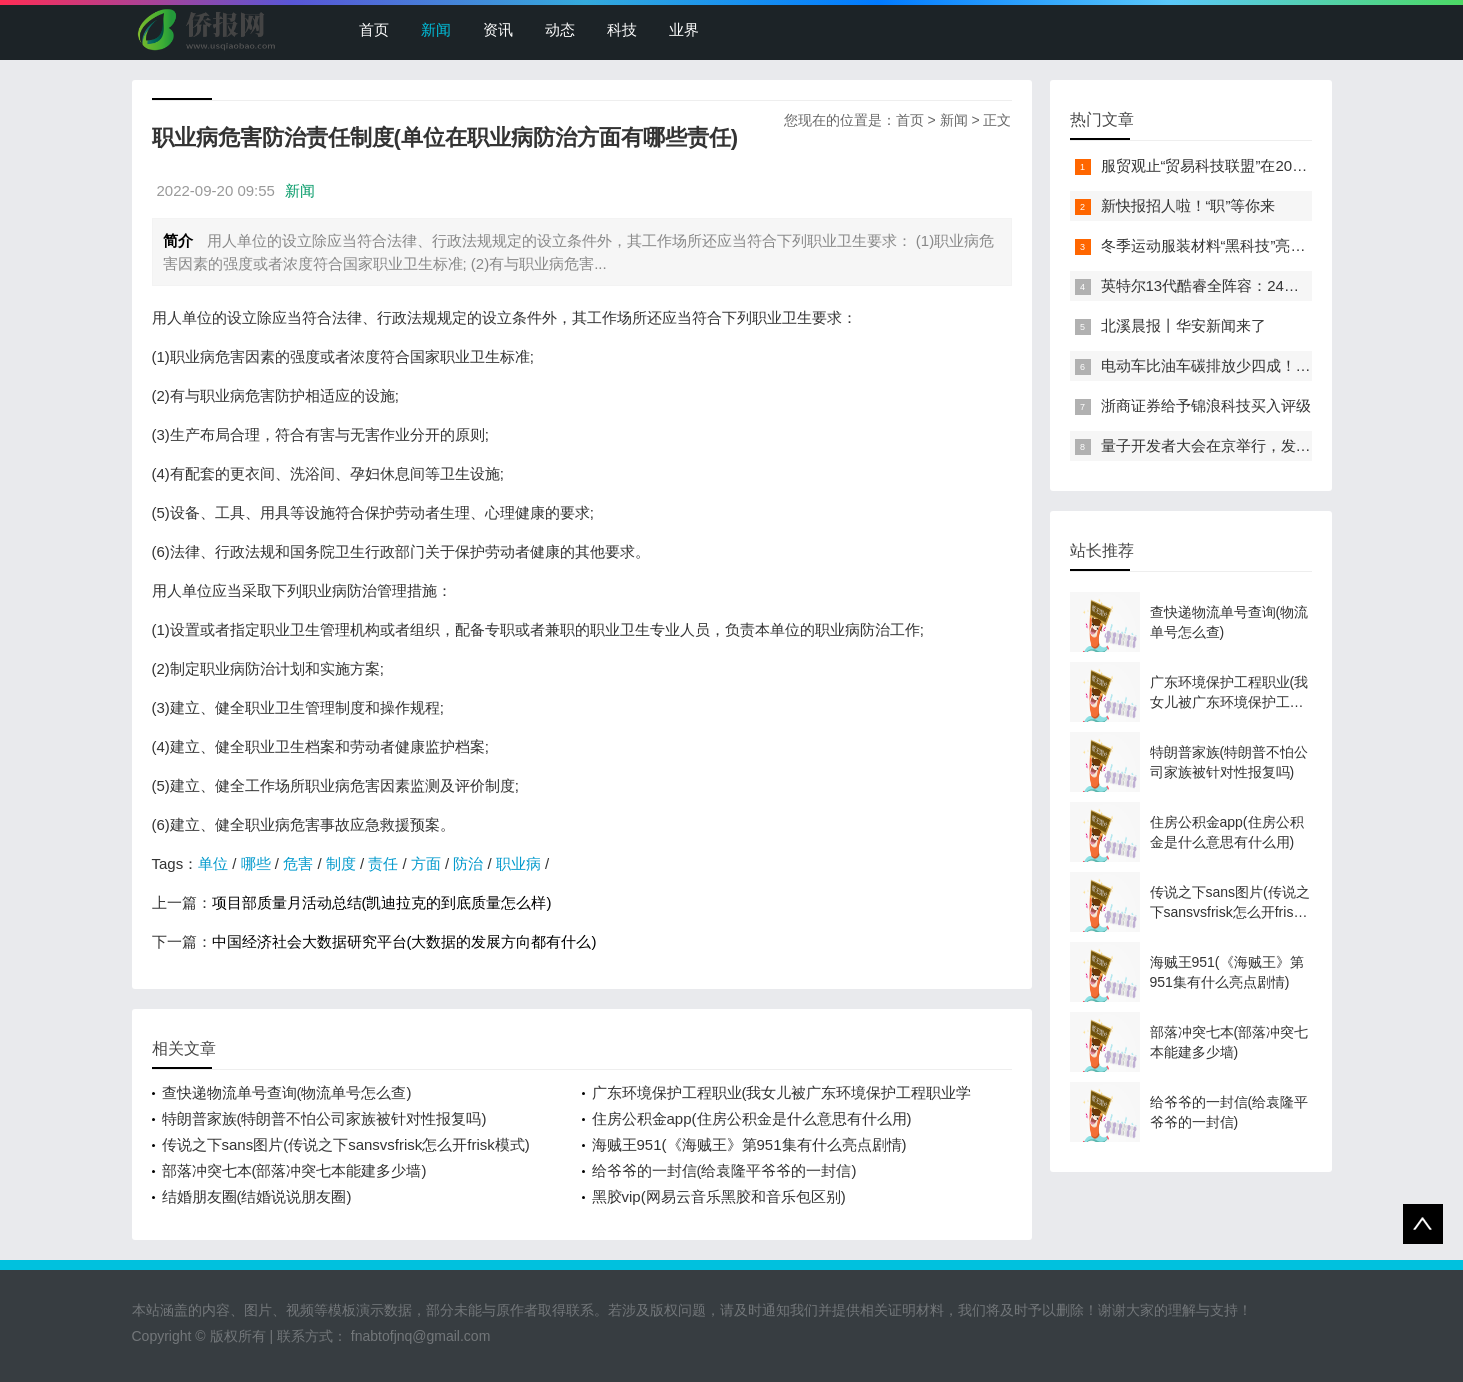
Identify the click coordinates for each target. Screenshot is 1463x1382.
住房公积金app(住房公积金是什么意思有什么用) (752, 1118)
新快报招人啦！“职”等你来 (1188, 205)
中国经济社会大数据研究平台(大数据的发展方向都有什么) (404, 941)
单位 (213, 863)
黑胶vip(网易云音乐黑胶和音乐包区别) (719, 1196)
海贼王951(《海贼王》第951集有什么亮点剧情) (749, 1144)
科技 (622, 29)
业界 (684, 29)
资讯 (498, 29)
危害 (298, 863)
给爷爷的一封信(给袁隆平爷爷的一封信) (724, 1170)
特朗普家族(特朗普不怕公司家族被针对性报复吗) (324, 1118)
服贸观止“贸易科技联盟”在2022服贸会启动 (1242, 165)
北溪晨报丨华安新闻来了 (1183, 325)
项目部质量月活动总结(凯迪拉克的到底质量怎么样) (382, 902)
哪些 (256, 863)
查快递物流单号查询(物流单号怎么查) (287, 1092)
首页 (374, 29)
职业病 (518, 863)
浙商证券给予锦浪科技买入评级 (1206, 405)
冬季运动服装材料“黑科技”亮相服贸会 (1226, 245)
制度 (341, 863)
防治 (468, 863)
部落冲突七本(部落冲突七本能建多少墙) (294, 1170)
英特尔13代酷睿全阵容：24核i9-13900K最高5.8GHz (1275, 285)
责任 (383, 863)
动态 (560, 29)
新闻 (436, 29)
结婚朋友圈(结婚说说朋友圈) (257, 1196)
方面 (426, 863)
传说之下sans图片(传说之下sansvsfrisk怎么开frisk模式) (346, 1144)
